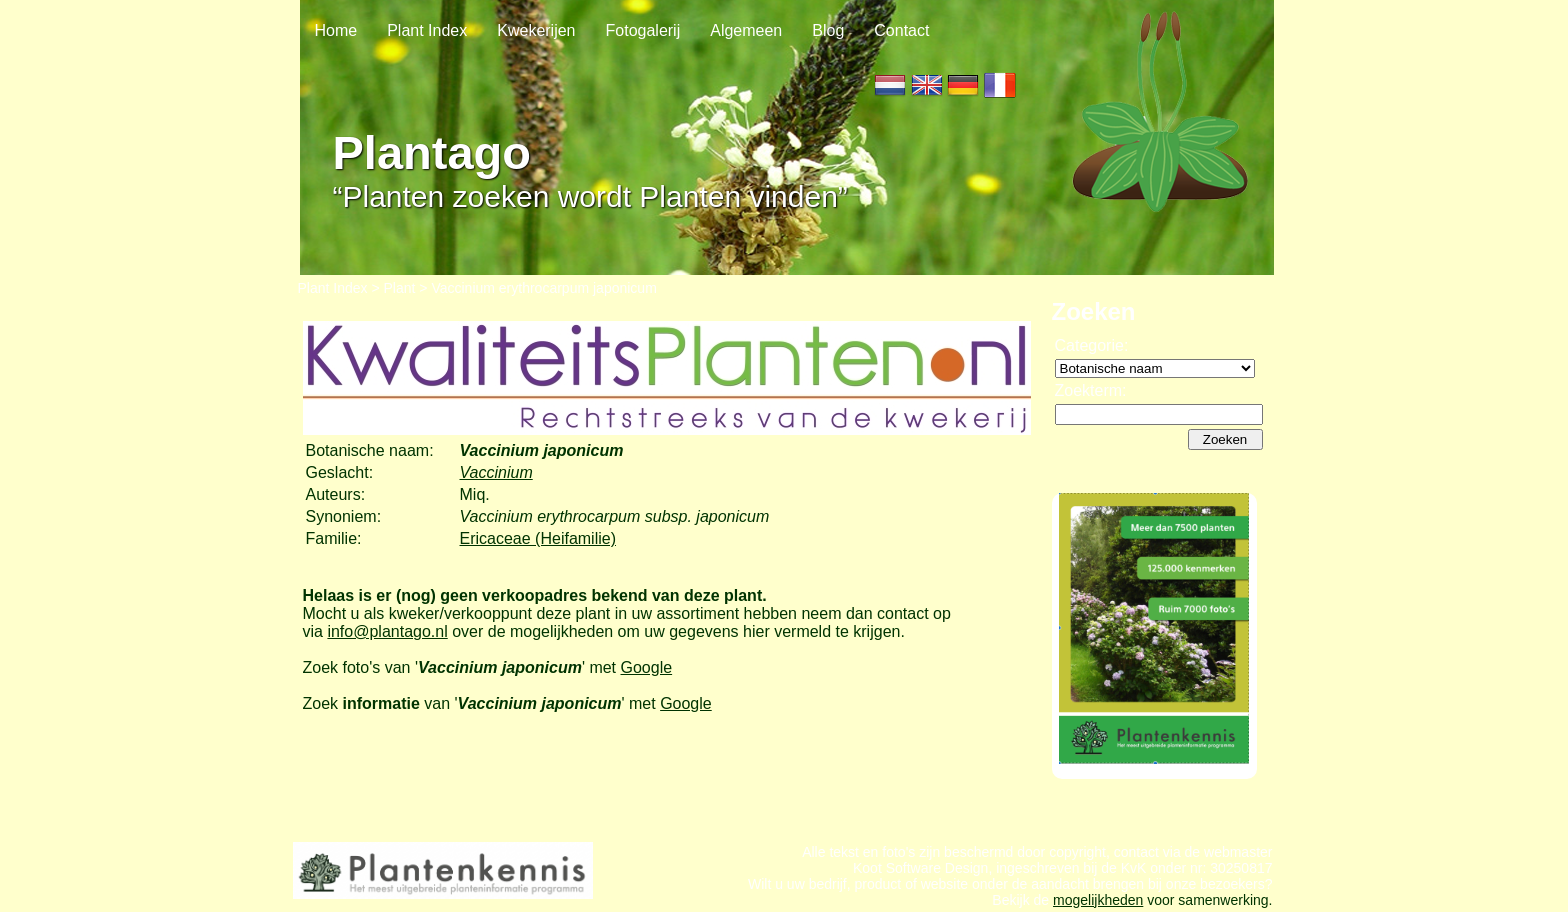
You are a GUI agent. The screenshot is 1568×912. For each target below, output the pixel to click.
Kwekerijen (536, 30)
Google (647, 667)
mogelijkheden (1098, 900)
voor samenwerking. (1207, 900)
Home (336, 30)
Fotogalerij (643, 30)
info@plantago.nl (387, 631)
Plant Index (427, 30)
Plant (400, 288)
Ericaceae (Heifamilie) (538, 538)
